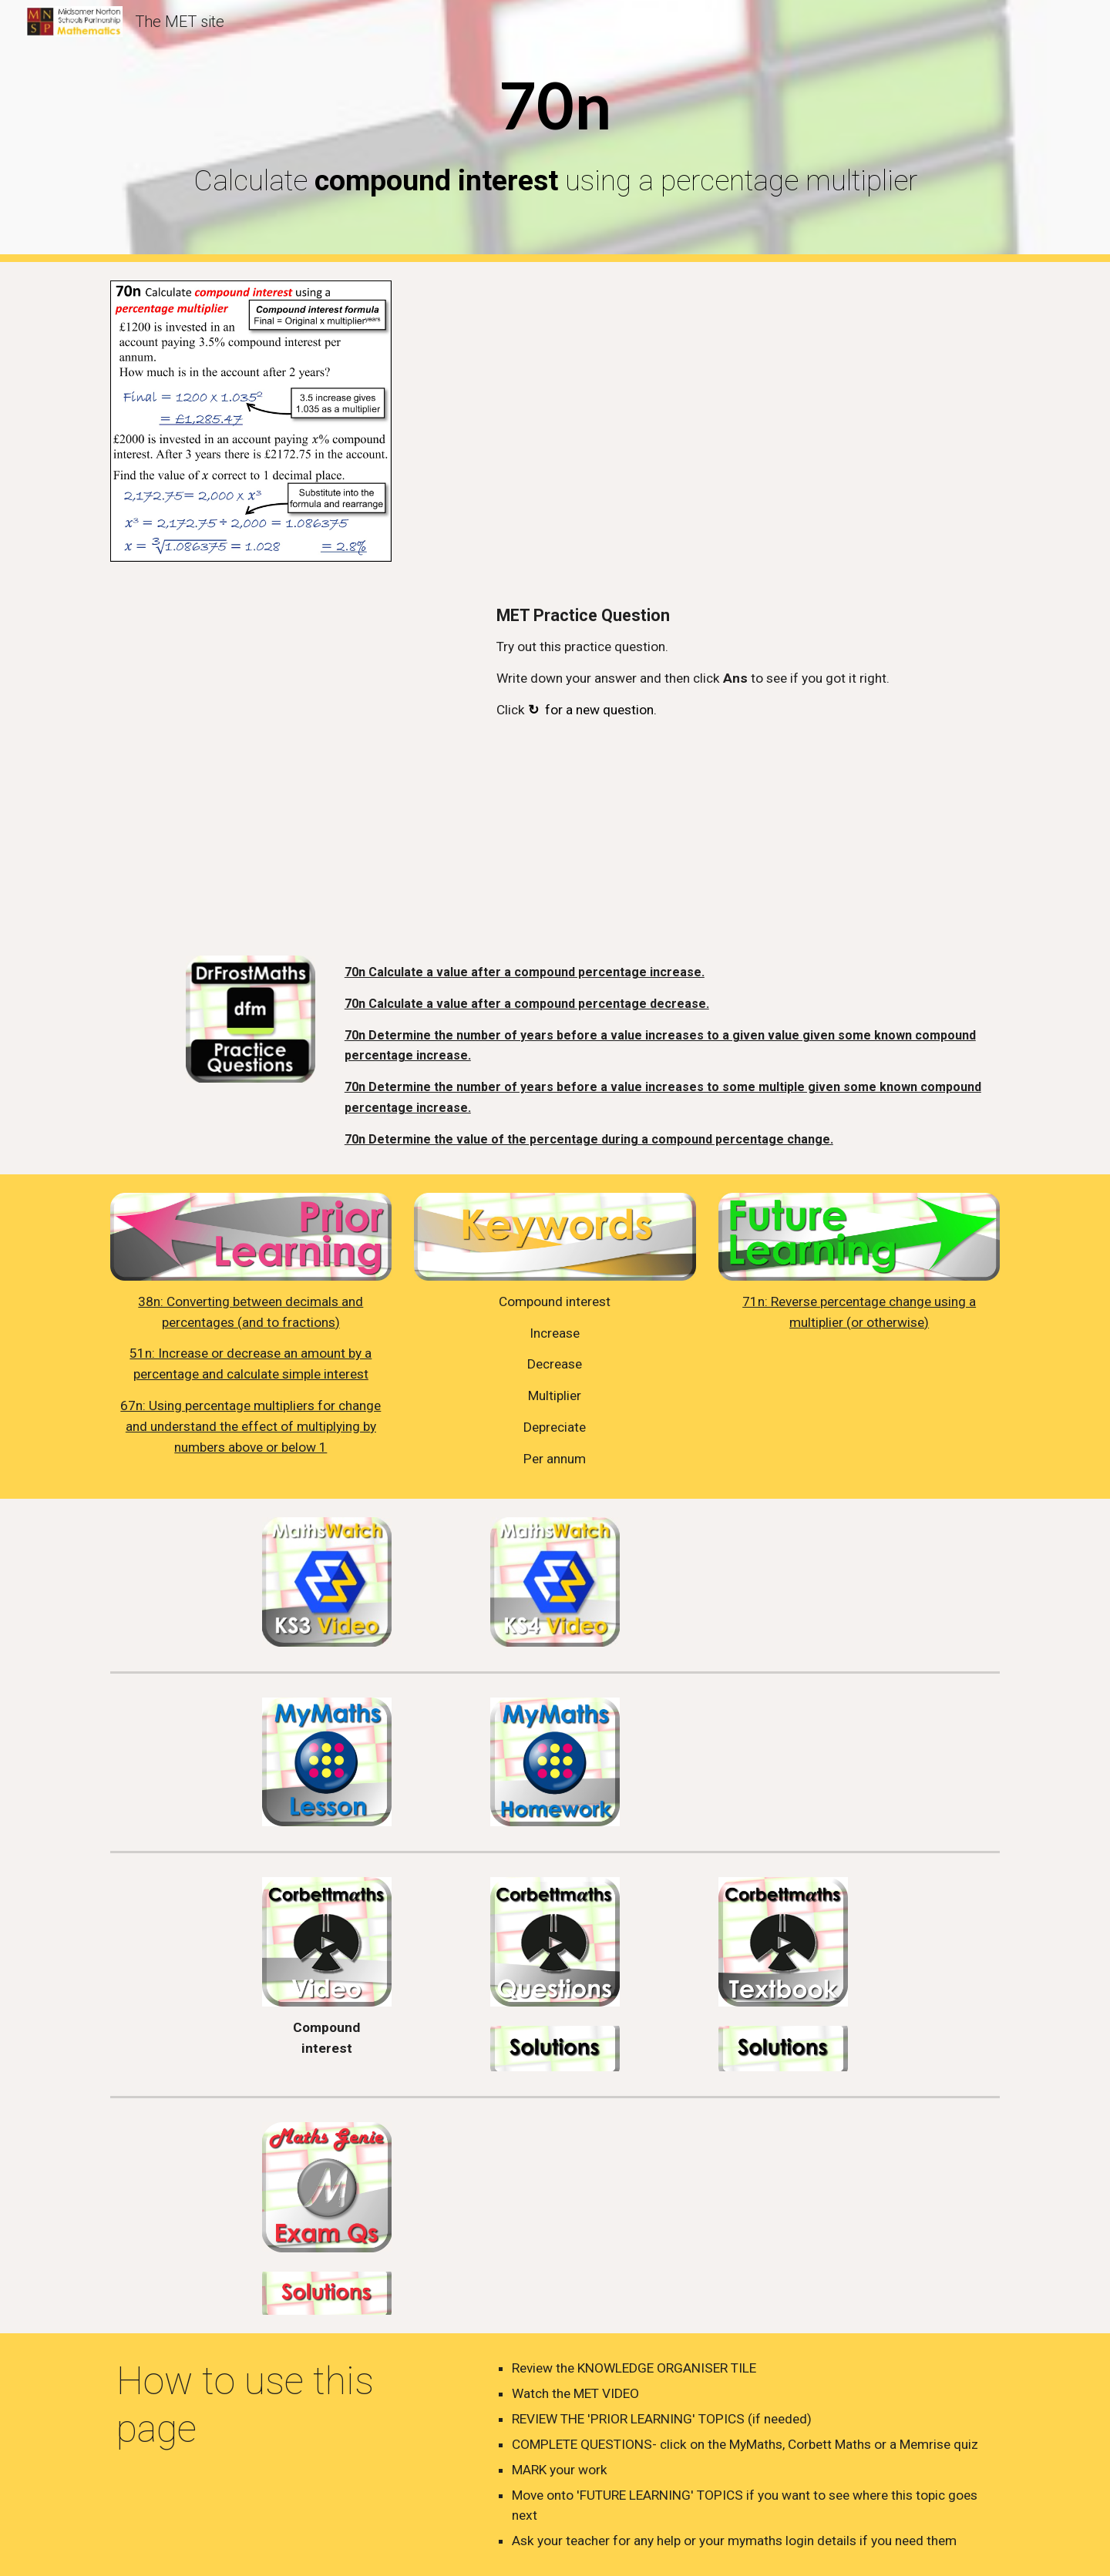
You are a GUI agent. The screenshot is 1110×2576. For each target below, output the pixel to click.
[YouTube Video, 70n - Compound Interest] (745, 419)
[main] (555, 130)
